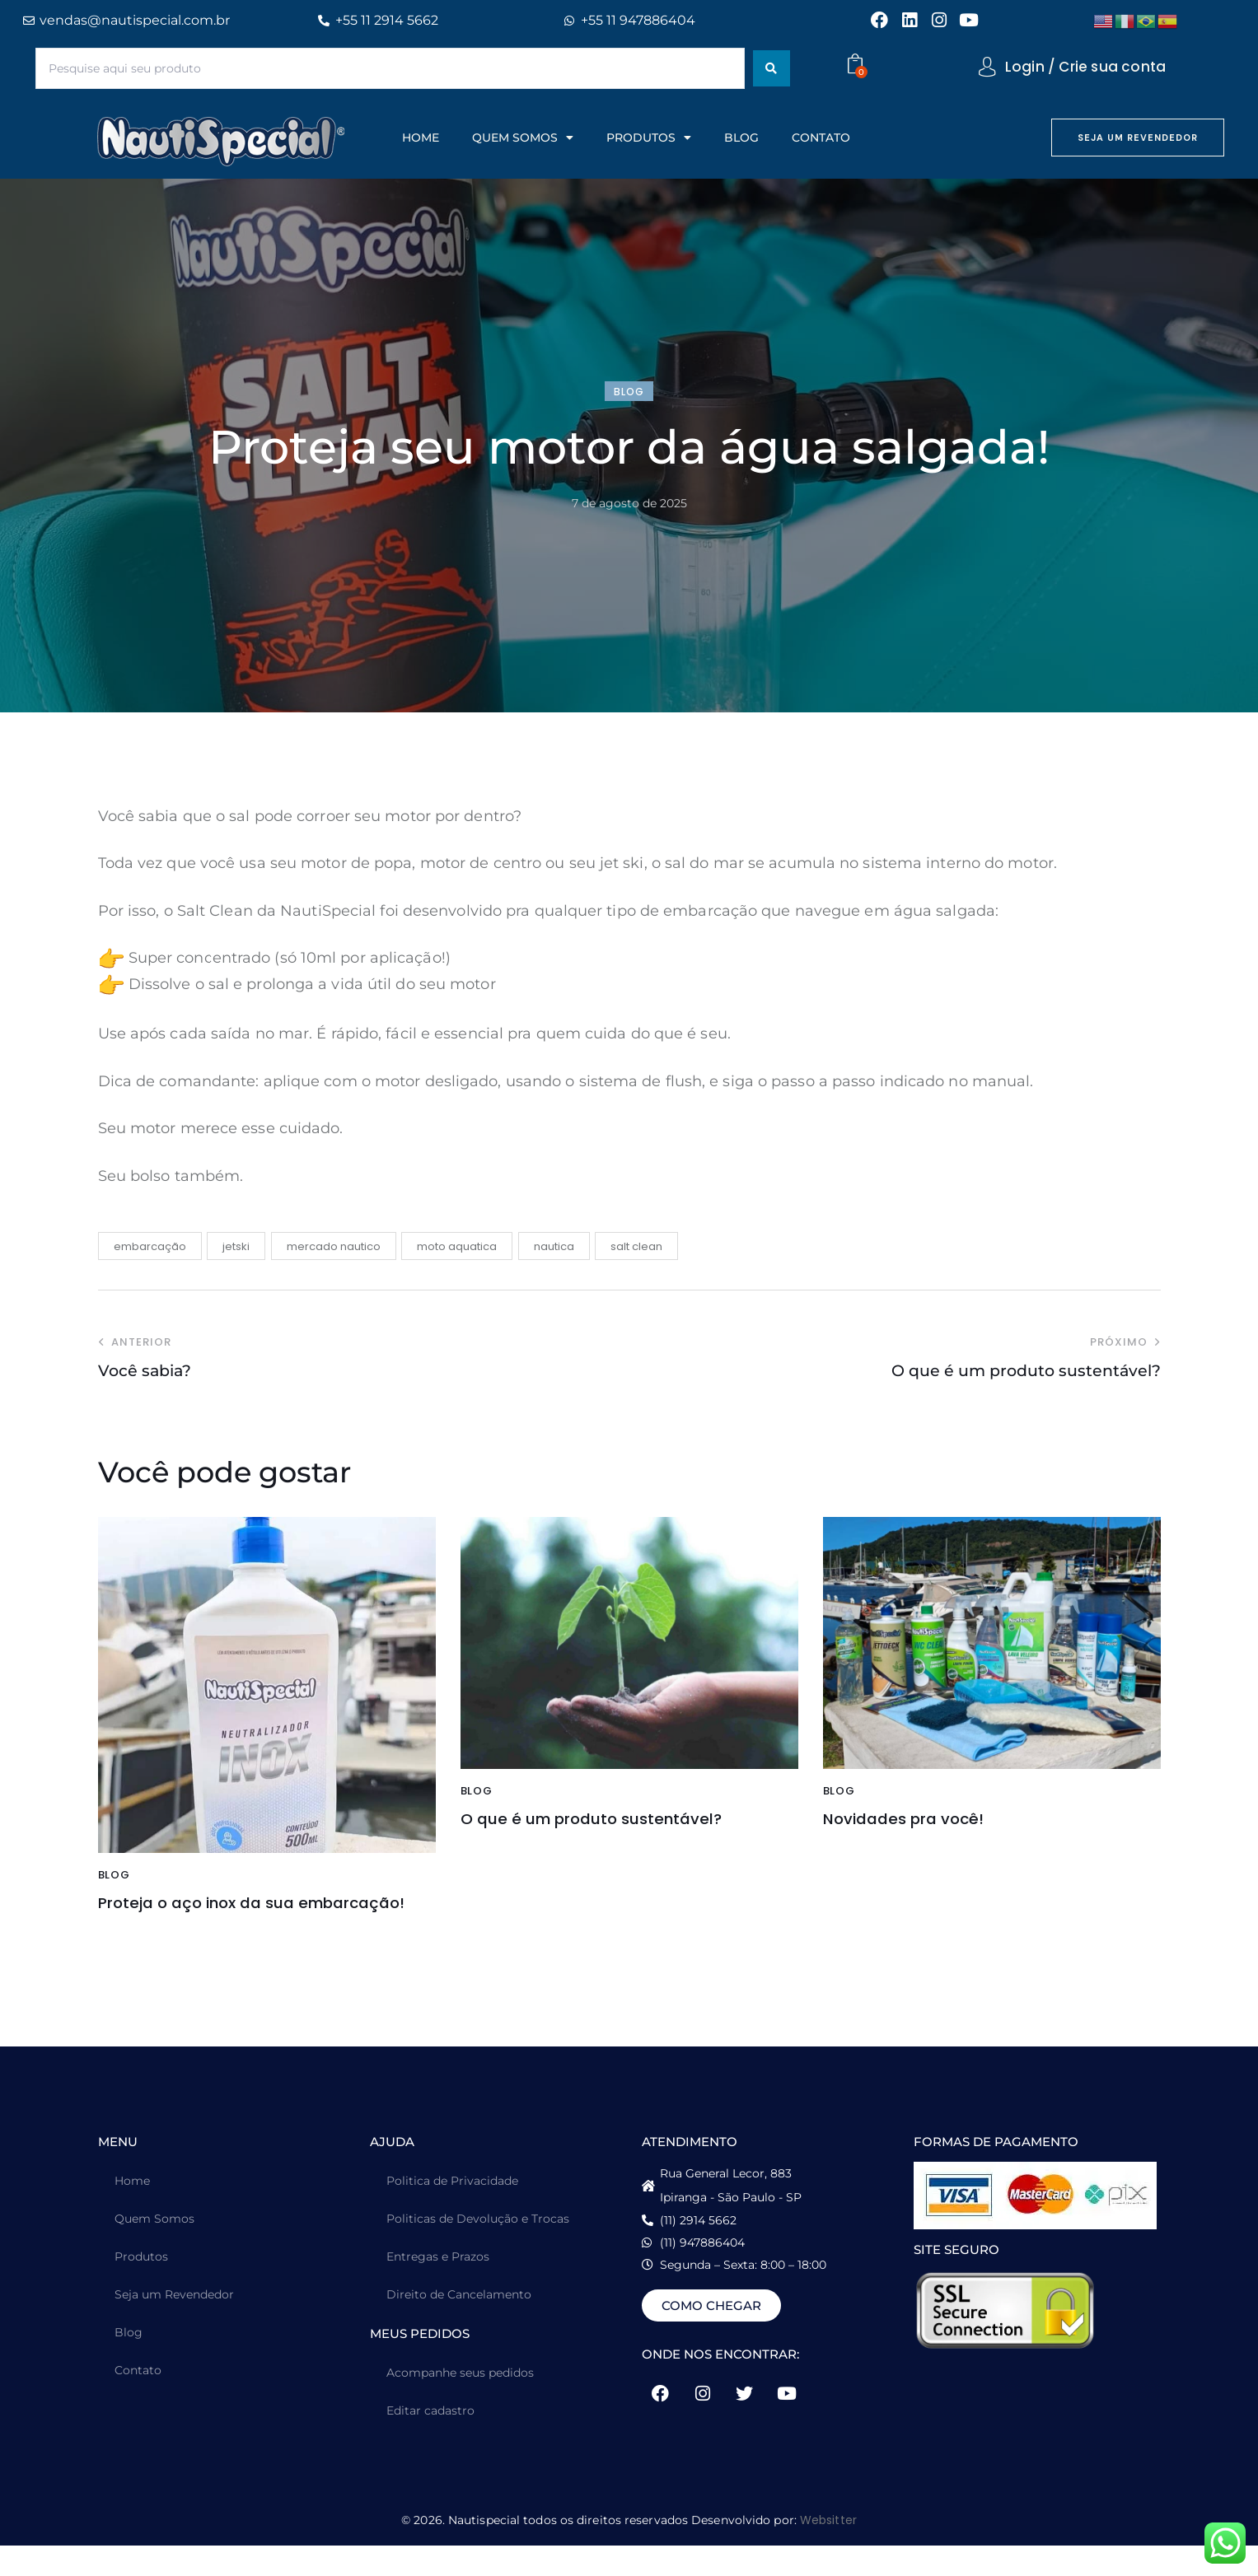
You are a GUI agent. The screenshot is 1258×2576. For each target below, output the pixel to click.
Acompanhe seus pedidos (460, 2403)
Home (132, 2211)
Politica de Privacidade (452, 2211)
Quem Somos (154, 2249)
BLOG (741, 137)
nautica (554, 1246)
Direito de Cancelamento (458, 2324)
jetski (236, 1246)
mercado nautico (334, 1246)
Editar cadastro (430, 2441)
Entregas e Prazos (437, 2287)
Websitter (828, 2550)
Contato (138, 2400)
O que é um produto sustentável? (563, 1835)
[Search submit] (771, 68)
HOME (420, 137)
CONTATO (821, 137)
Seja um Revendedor (174, 2324)
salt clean (636, 1246)
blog (629, 392)
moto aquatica (457, 1246)
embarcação (150, 1246)
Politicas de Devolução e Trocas (477, 2249)
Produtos (141, 2287)
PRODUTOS (648, 138)
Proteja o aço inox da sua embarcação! (225, 1919)
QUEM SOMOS (522, 138)
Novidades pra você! (927, 1823)
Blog (129, 2362)
